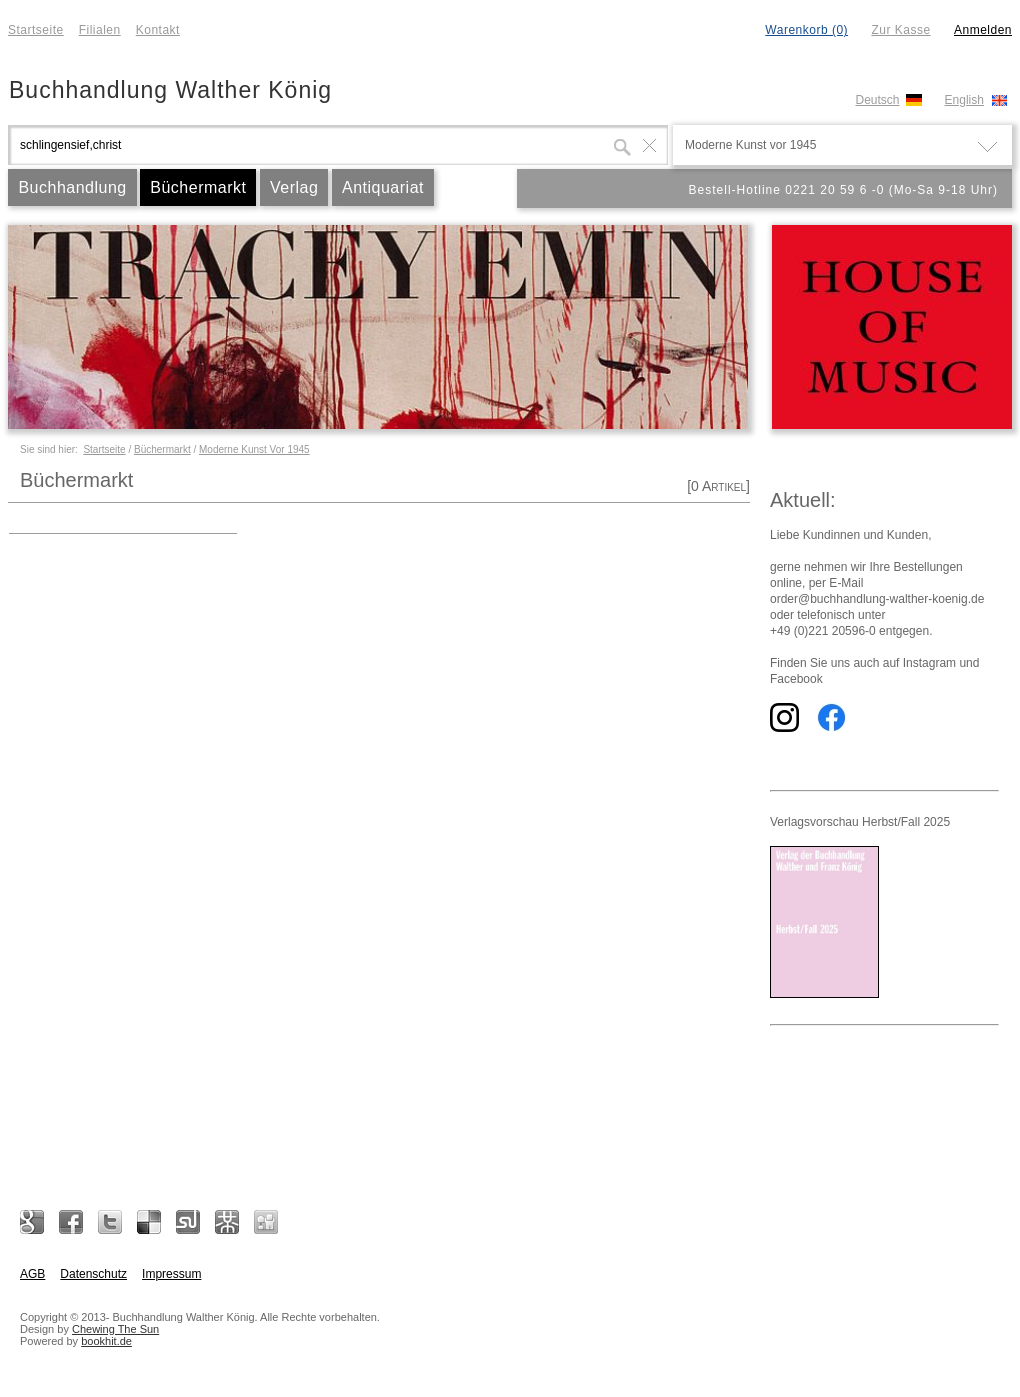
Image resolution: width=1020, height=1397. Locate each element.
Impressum (171, 1274)
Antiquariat (383, 187)
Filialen (100, 30)
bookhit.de (106, 1341)
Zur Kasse (900, 30)
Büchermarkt (198, 187)
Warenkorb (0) (806, 30)
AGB (32, 1274)
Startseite (36, 30)
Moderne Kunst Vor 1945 (254, 449)
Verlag (294, 187)
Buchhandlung (72, 187)
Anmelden (983, 30)
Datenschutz (93, 1274)
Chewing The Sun (115, 1329)
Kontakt (158, 30)
